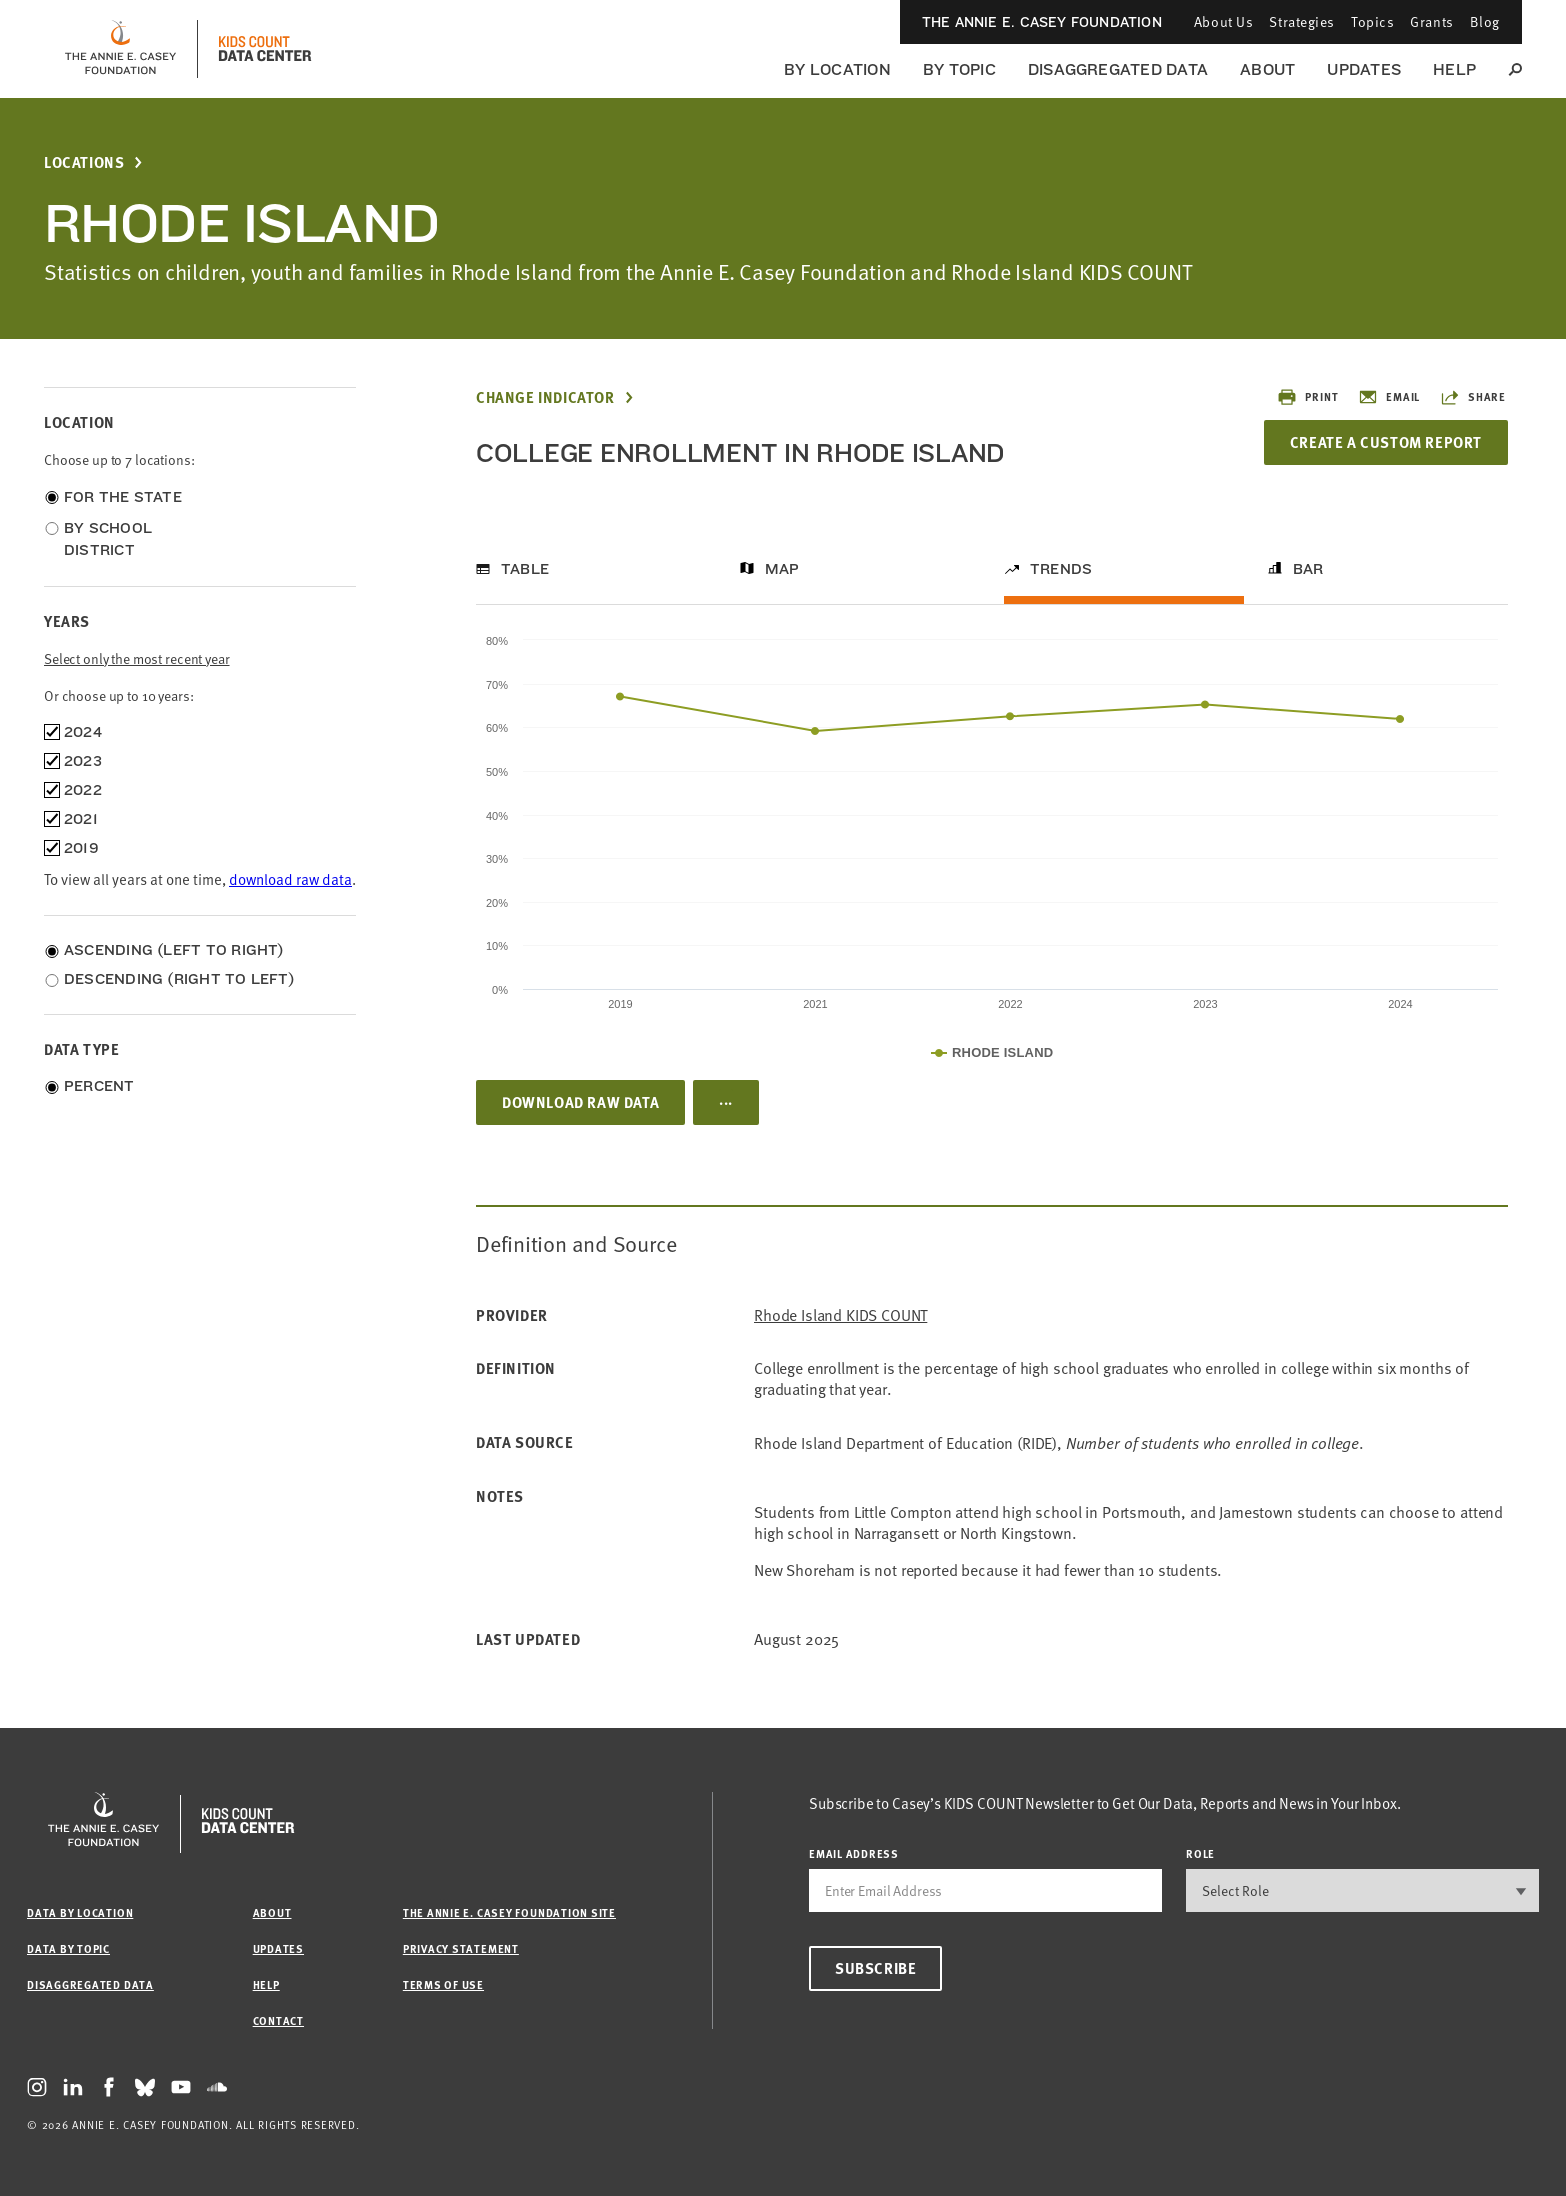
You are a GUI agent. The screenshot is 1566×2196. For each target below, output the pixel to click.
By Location (837, 69)
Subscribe (875, 1968)
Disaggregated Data (1118, 69)
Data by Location (80, 1912)
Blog (1485, 21)
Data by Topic (68, 1948)
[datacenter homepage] (265, 49)
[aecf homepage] (120, 49)
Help (1454, 69)
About (1267, 69)
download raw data (290, 879)
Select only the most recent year (137, 658)
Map (782, 569)
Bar (1308, 569)
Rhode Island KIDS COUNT (840, 1315)
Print (1307, 397)
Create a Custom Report (1386, 442)
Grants (1431, 21)
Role (1200, 1853)
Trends (1061, 569)
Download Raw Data (580, 1102)
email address (854, 1853)
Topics (1372, 21)
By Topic (959, 69)
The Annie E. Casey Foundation (1042, 22)
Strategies (1302, 21)
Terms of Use (443, 1984)
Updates (1364, 69)
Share (1473, 397)
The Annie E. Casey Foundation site (509, 1912)
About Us (1223, 21)
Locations (84, 162)
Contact (278, 2020)
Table (525, 569)
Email (1389, 397)
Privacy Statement (461, 1948)
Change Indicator (545, 397)
